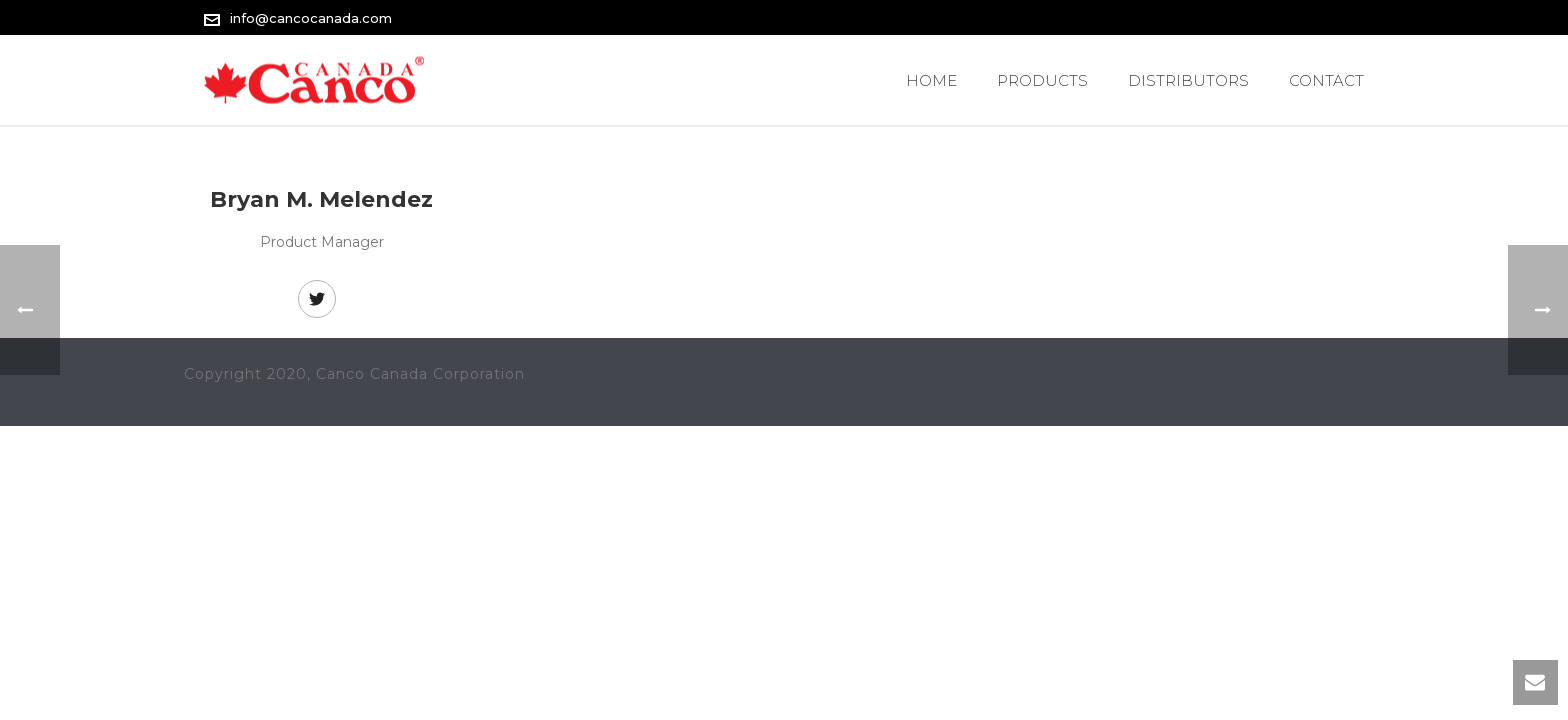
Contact (1326, 80)
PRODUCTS (1042, 80)
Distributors (1188, 80)
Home (931, 80)
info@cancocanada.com (311, 18)
